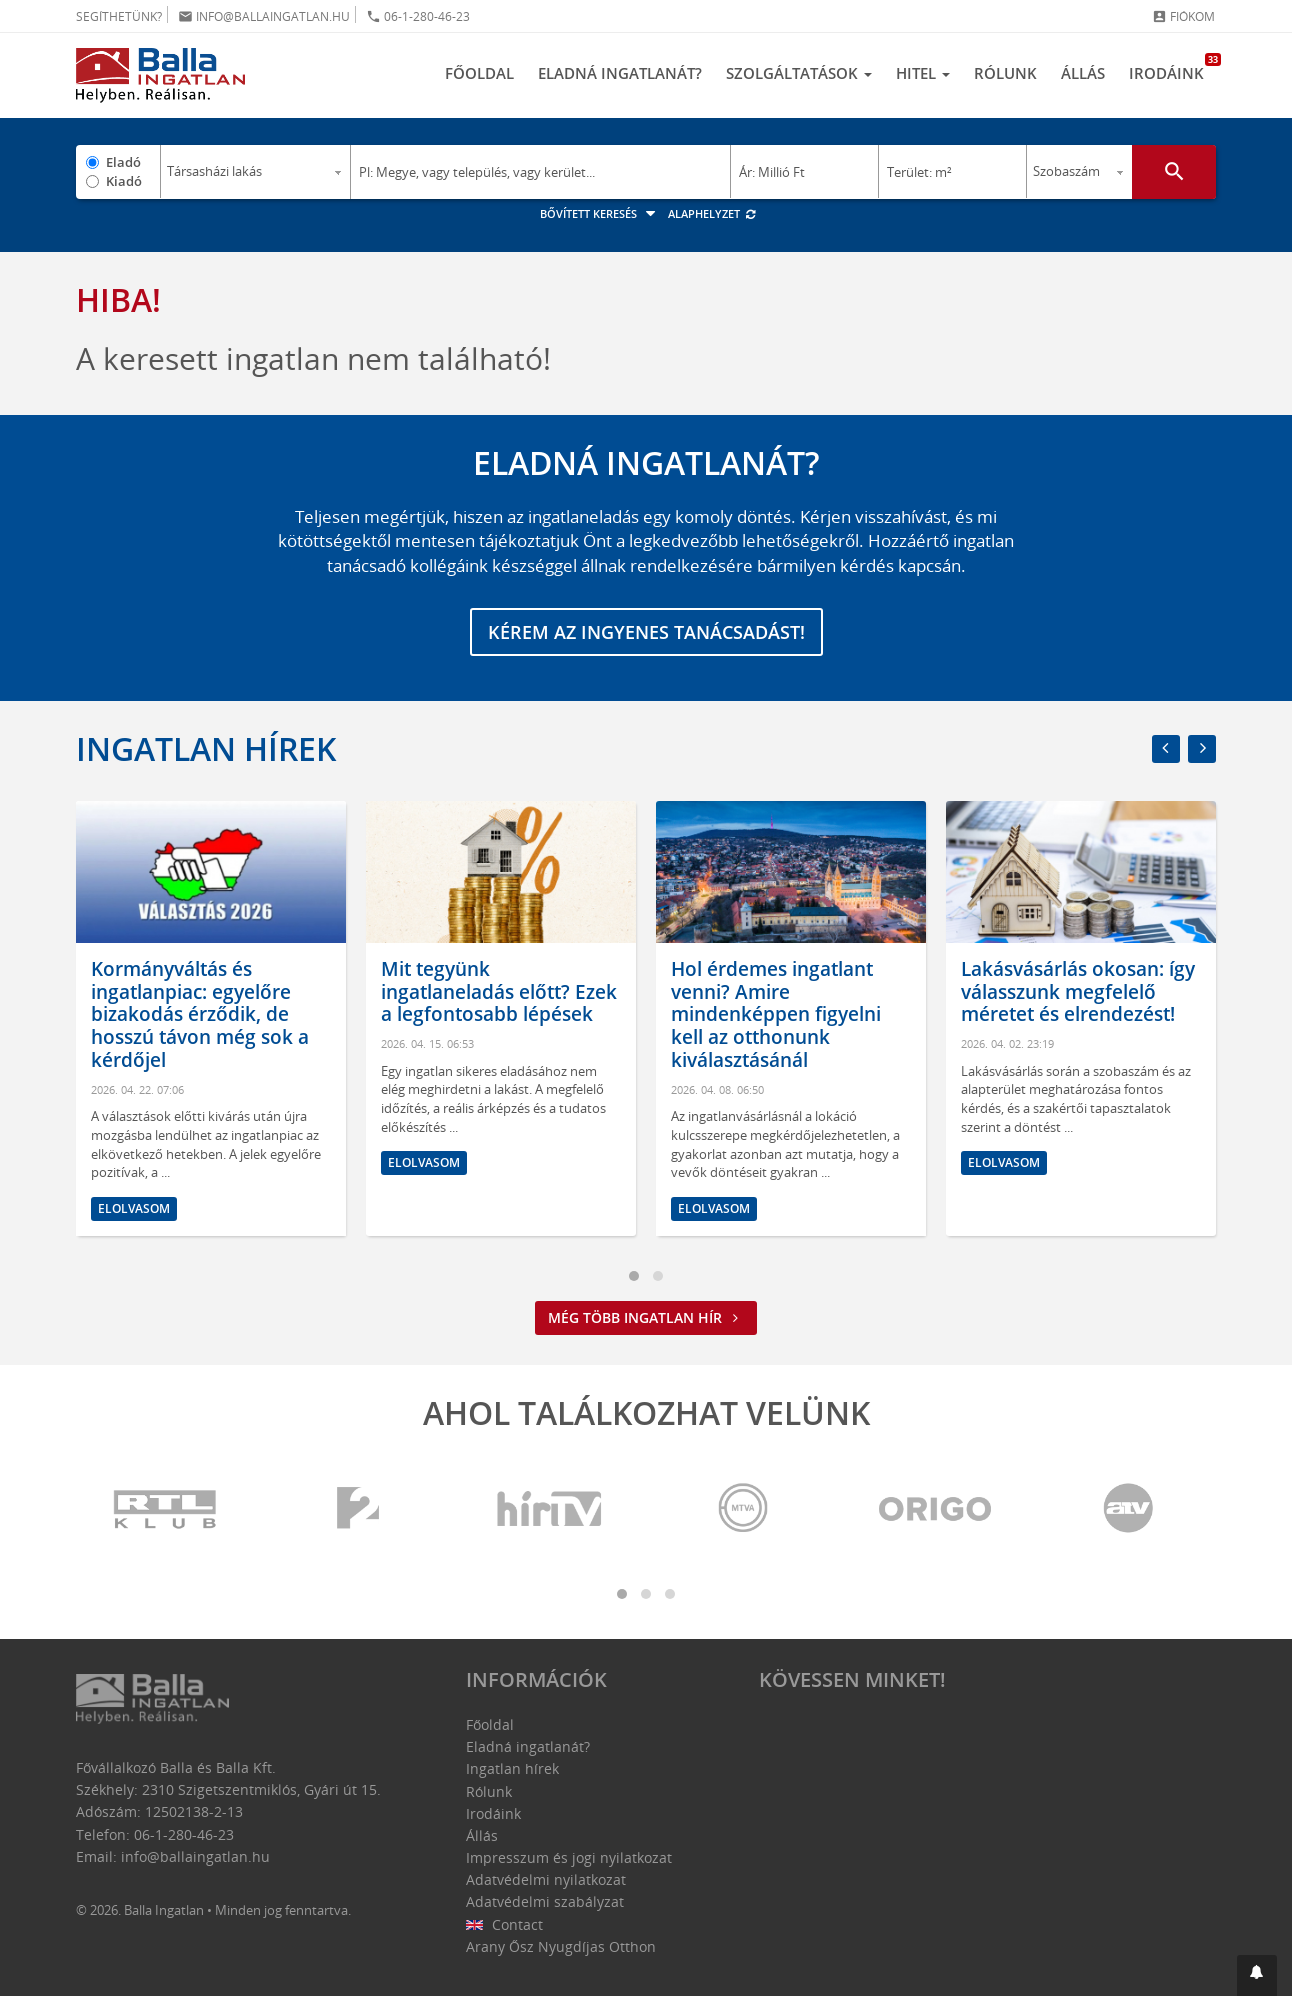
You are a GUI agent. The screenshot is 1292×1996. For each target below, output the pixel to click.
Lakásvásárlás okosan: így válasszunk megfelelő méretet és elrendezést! (1078, 992)
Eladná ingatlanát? (620, 73)
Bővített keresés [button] (600, 213)
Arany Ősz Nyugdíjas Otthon (561, 1946)
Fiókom (1183, 16)
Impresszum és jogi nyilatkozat (569, 1857)
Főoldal (479, 73)
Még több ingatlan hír (646, 1317)
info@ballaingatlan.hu (264, 16)
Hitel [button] (923, 73)
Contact (504, 1924)
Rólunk (1005, 73)
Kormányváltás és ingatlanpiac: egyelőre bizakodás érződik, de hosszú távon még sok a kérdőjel (200, 1014)
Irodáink (1172, 68)
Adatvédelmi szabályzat (545, 1901)
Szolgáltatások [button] (799, 73)
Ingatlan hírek (206, 748)
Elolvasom (134, 1208)
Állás (1083, 73)
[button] (1257, 1975)
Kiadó (124, 181)
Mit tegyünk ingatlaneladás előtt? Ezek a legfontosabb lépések (499, 992)
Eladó (123, 162)
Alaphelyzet (712, 213)
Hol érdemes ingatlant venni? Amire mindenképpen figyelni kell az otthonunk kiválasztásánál (776, 1014)
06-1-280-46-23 (418, 16)
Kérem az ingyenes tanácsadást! (646, 632)
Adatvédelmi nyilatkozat (546, 1879)
